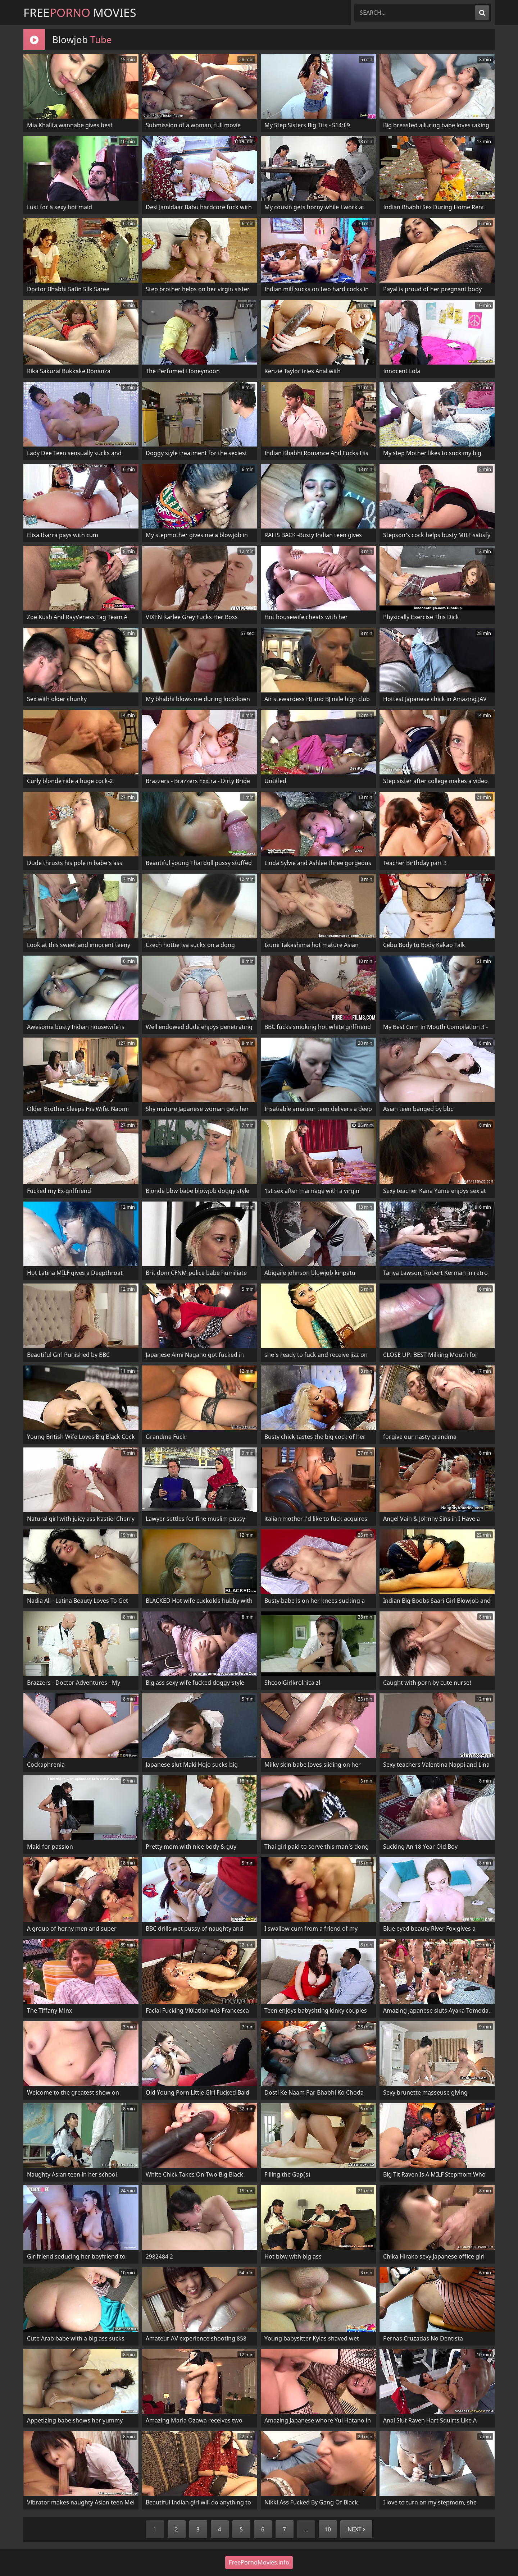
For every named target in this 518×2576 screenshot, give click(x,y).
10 (327, 2529)
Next (356, 2529)
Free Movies (79, 12)
